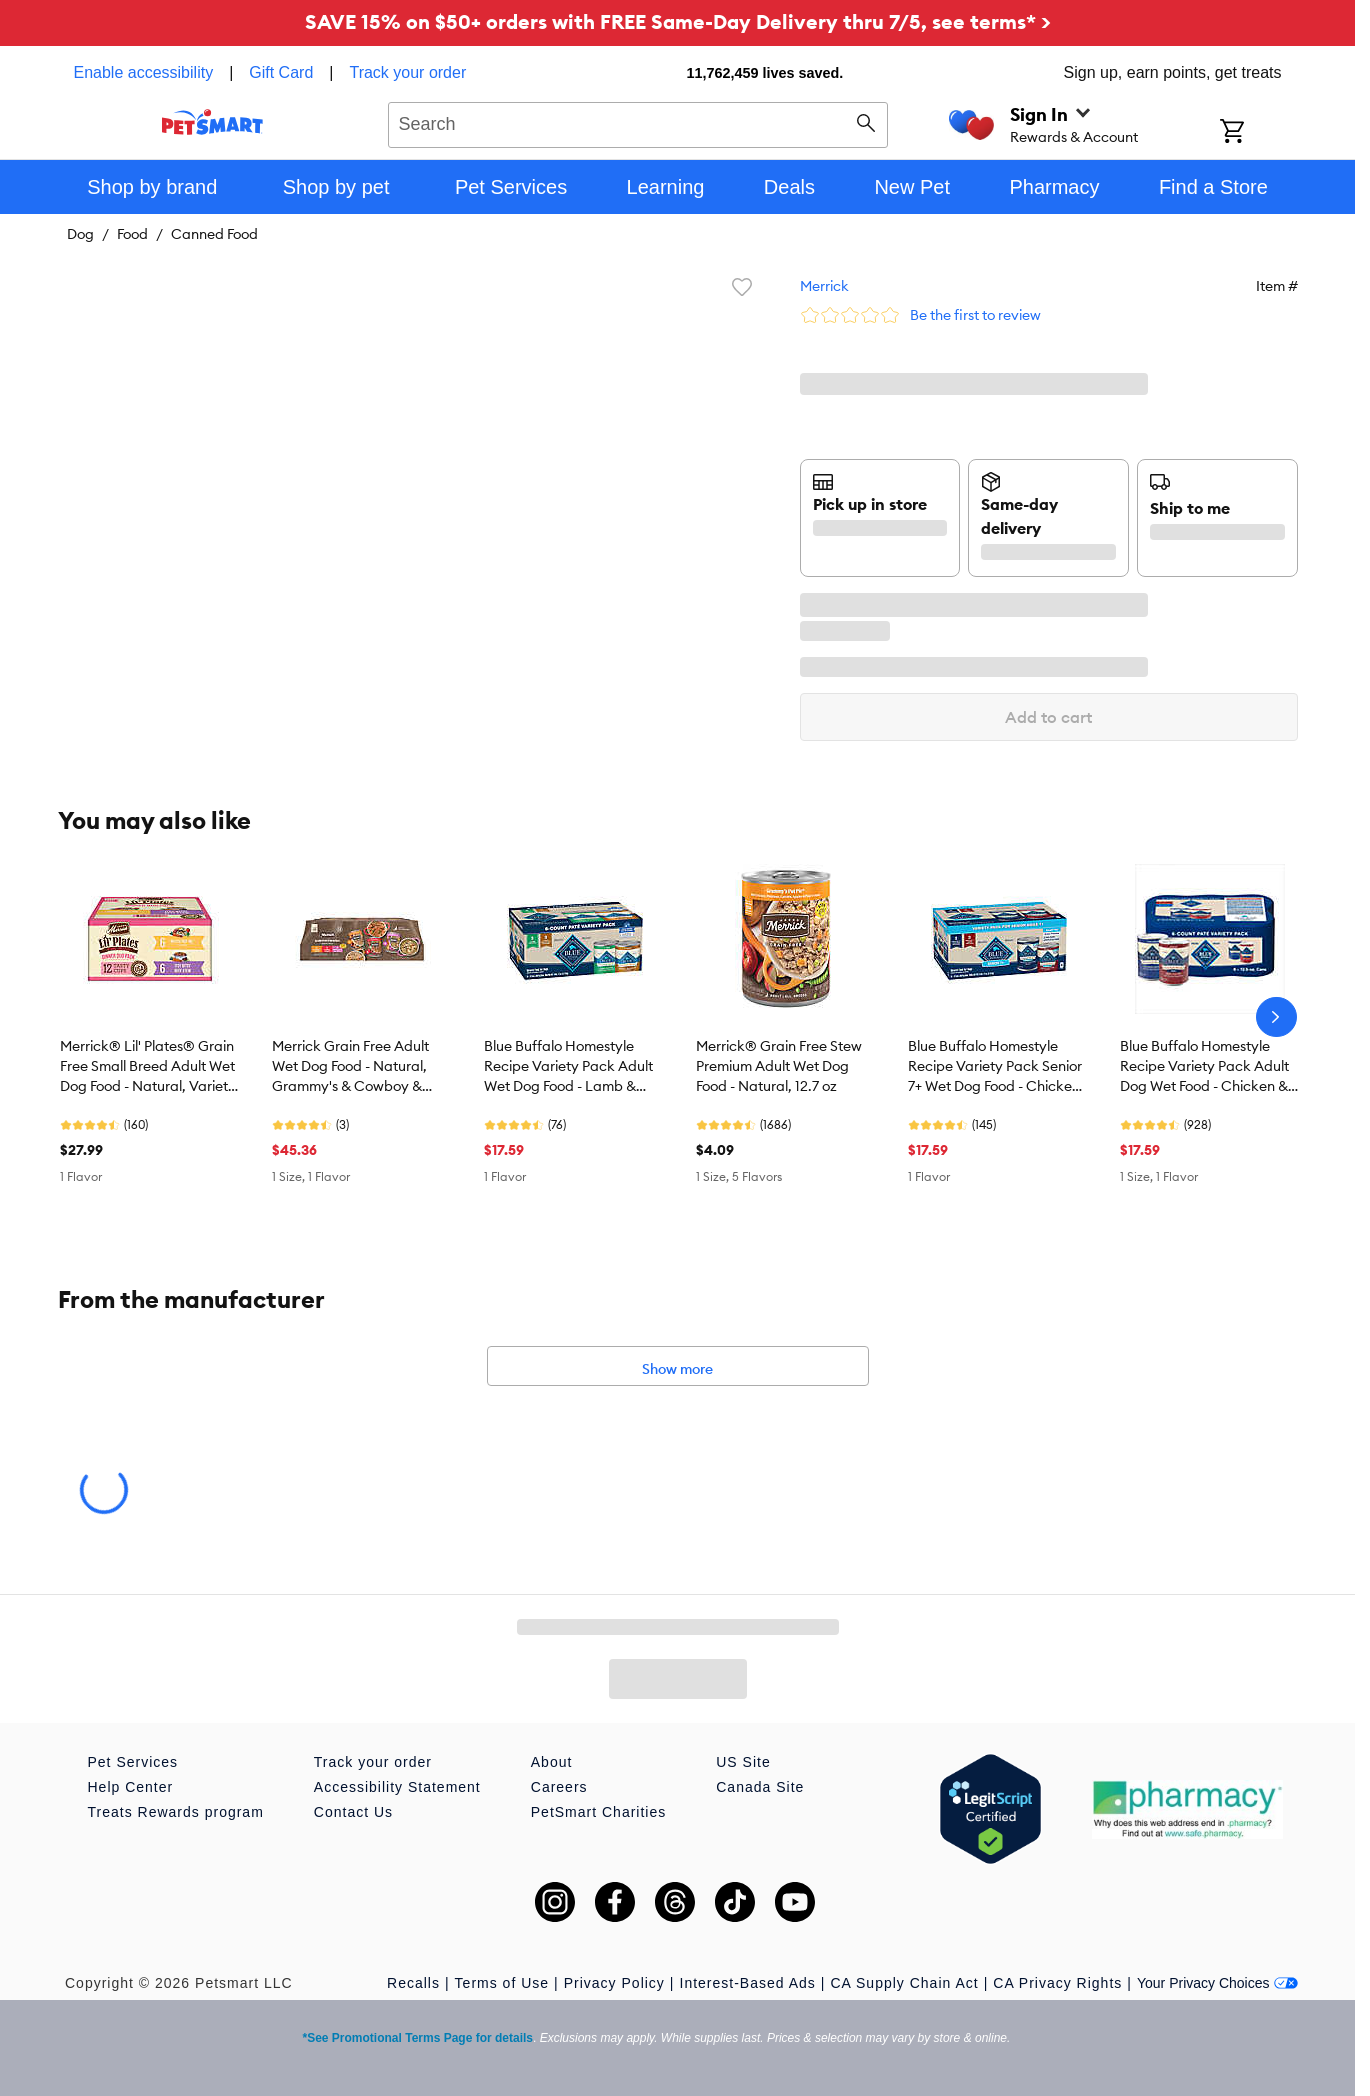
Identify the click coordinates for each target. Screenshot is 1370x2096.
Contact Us (353, 1812)
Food (132, 234)
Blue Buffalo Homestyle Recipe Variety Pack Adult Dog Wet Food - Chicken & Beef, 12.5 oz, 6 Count (1204, 1067)
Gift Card (281, 72)
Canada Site (760, 1787)
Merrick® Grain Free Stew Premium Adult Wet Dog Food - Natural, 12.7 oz (779, 1066)
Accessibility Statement (397, 1787)
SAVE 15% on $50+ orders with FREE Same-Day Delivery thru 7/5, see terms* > (678, 21)
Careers (559, 1787)
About (552, 1762)
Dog (80, 234)
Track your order (407, 72)
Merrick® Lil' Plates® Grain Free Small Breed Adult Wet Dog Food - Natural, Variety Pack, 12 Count (148, 1067)
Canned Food (214, 234)
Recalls (413, 1983)
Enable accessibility (144, 72)
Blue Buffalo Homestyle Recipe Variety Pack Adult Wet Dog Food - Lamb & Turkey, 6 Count (568, 1067)
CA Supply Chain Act (904, 1983)
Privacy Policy (614, 1983)
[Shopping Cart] (1258, 133)
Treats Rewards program (176, 1812)
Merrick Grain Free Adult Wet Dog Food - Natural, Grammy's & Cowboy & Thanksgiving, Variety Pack (360, 1067)
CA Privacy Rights (1057, 1983)
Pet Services (133, 1762)
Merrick (824, 286)
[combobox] (638, 122)
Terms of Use (502, 1983)
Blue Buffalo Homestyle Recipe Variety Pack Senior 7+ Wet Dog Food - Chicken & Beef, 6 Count (995, 1067)
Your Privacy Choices (1217, 1983)
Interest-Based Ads (748, 1983)
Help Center (131, 1787)
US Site (743, 1762)
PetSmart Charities (598, 1812)
